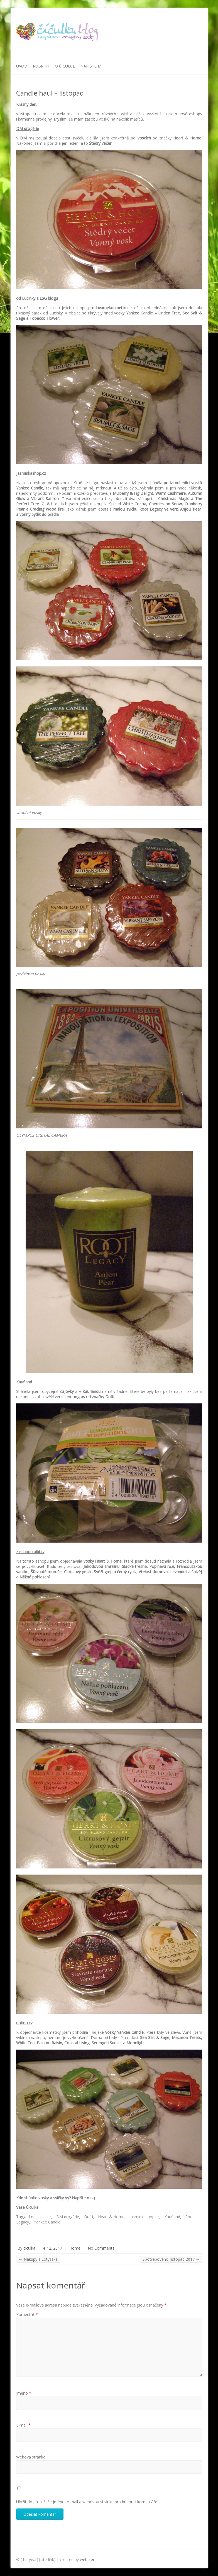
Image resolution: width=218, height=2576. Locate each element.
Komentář (27, 2314)
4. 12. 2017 (52, 2248)
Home (74, 2248)
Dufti (88, 2216)
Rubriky (41, 66)
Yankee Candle (47, 2222)
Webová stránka (30, 2457)
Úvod (21, 66)
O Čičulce (65, 66)
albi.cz (45, 2216)
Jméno (23, 2393)
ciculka (29, 2248)
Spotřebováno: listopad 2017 (171, 2259)
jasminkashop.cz (144, 2216)
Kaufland (172, 2216)
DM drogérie (67, 2216)
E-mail (23, 2425)
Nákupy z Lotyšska (38, 2259)
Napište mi (91, 66)
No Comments (101, 2248)
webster (87, 2559)
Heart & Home (111, 2216)
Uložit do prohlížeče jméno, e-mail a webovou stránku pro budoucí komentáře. (87, 2501)
